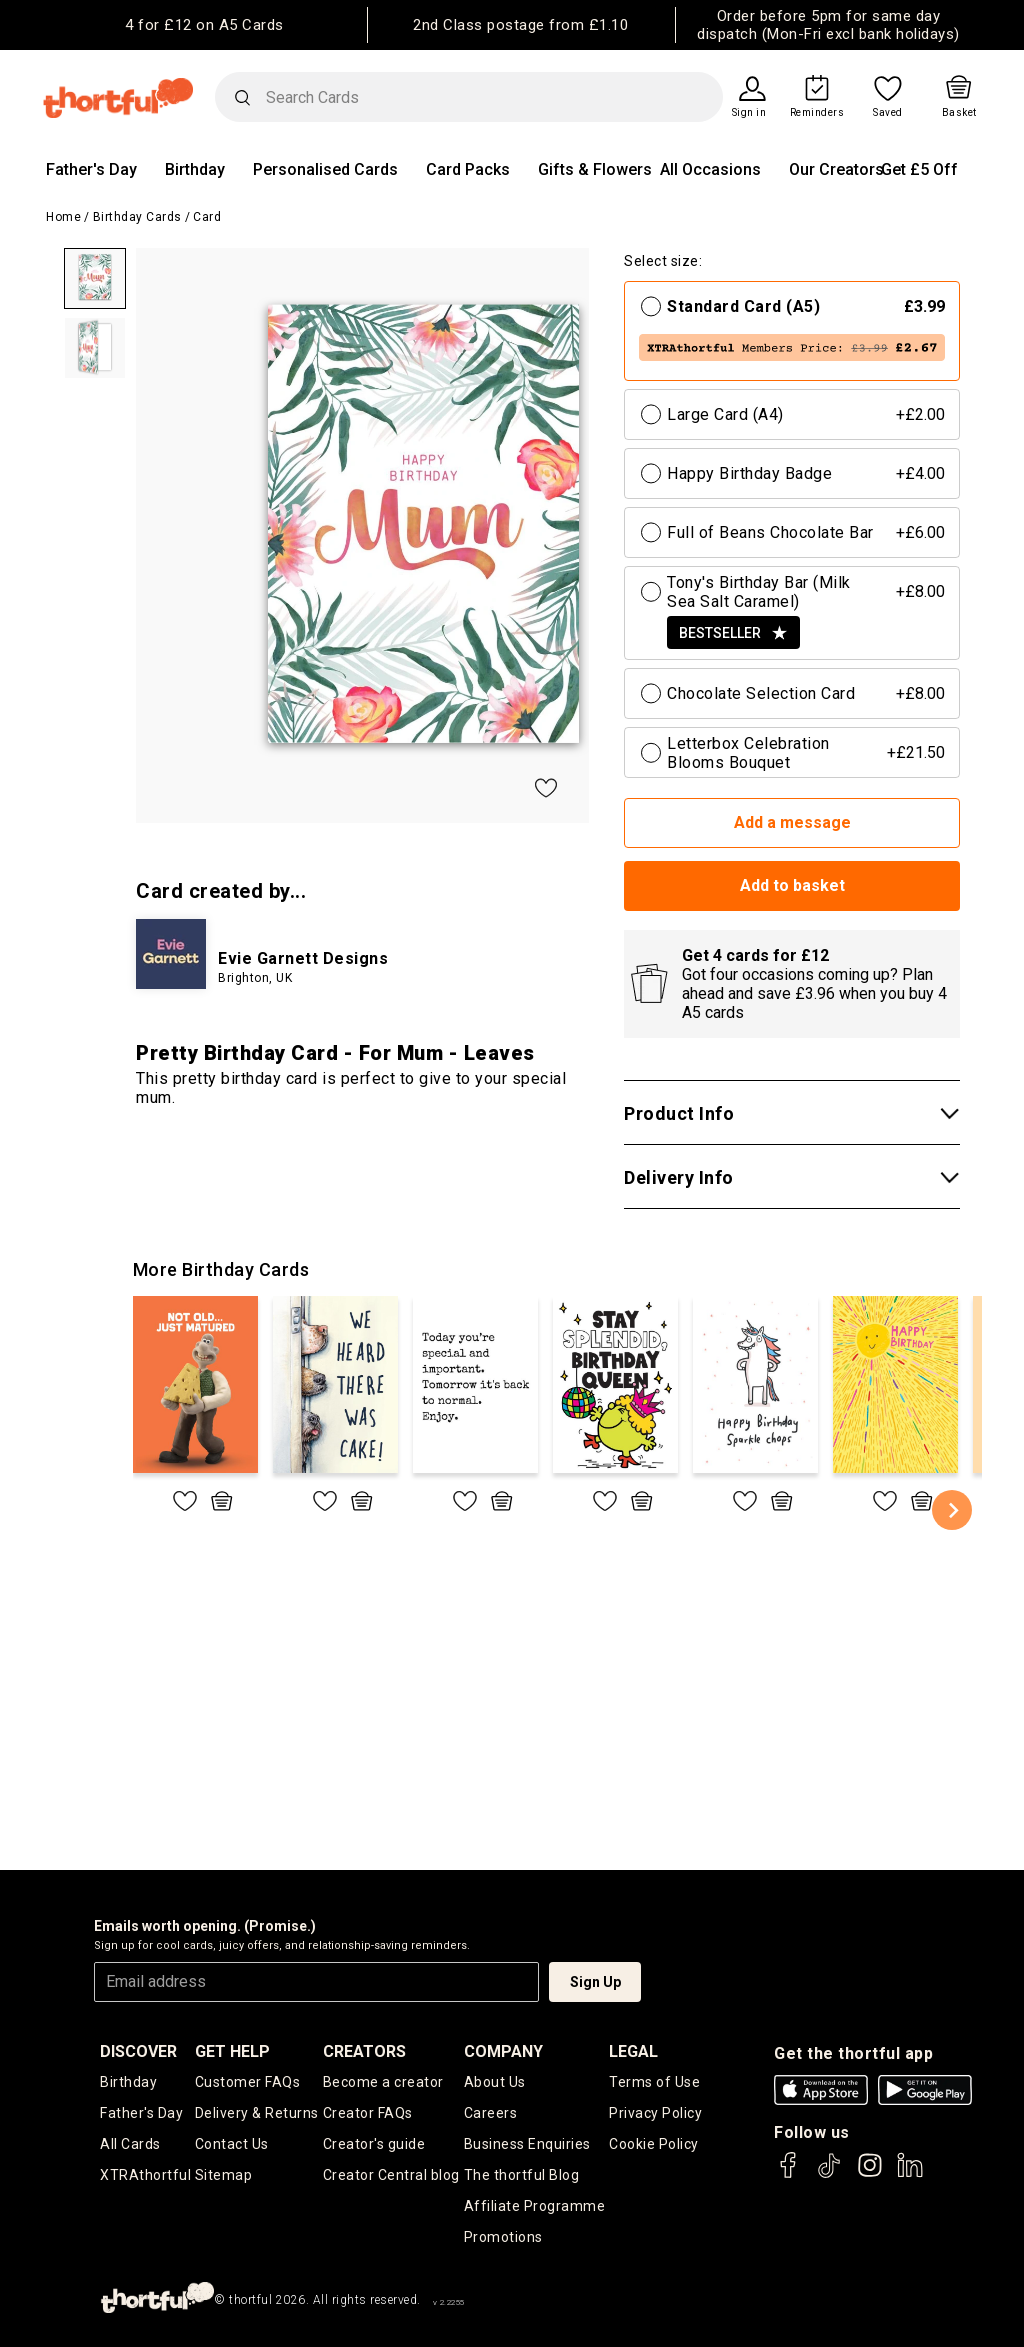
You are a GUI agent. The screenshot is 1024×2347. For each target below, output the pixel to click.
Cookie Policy (654, 2144)
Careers (491, 2113)
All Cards (130, 2144)
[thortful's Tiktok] (829, 2174)
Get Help (232, 2051)
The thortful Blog (522, 2175)
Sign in (749, 113)
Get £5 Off (919, 169)
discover (138, 2051)
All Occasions (710, 169)
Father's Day (91, 169)
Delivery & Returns (257, 2113)
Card (207, 217)
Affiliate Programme (535, 2206)
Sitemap (224, 2175)
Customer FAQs (248, 2082)
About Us (495, 2082)
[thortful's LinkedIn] (910, 2174)
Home (63, 217)
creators (364, 2051)
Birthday (195, 169)
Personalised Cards (325, 169)
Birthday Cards (137, 217)
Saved (888, 113)
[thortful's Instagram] (870, 2174)
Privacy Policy (655, 2113)
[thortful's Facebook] (789, 2174)
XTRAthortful (145, 2175)
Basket (959, 113)
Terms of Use (654, 2082)
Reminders (817, 113)
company (503, 2051)
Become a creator (383, 2082)
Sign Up (595, 1982)
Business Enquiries (527, 2144)
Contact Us (232, 2144)
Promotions (503, 2237)
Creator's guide (374, 2144)
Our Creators (836, 169)
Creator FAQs (368, 2113)
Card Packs (468, 169)
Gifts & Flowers (595, 169)
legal (633, 2051)
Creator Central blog (391, 2175)
